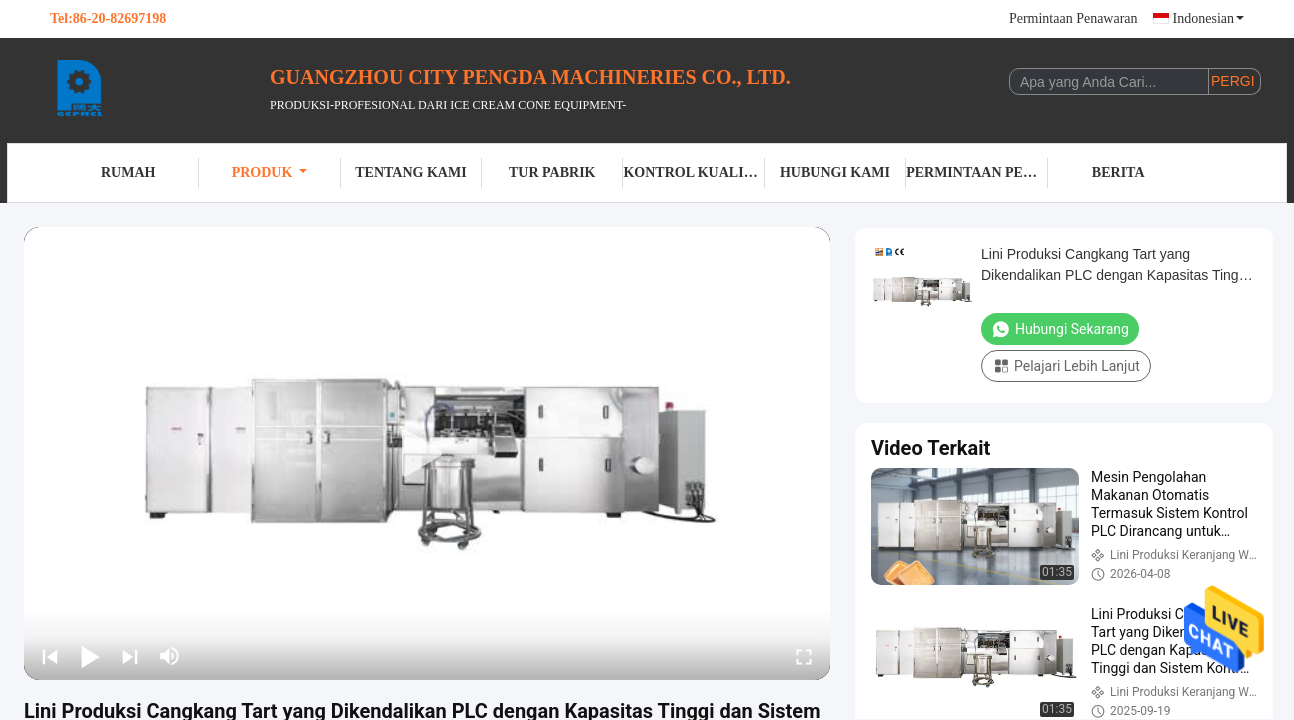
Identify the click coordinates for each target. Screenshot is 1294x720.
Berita (1118, 172)
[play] (427, 454)
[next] (130, 656)
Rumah (128, 172)
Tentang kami (410, 172)
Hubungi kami (835, 172)
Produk (270, 172)
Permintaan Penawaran (1073, 18)
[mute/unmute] (170, 656)
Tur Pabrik (552, 172)
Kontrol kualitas (693, 172)
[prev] (50, 656)
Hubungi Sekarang (1060, 329)
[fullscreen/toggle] (804, 656)
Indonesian (1208, 18)
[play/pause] (90, 656)
